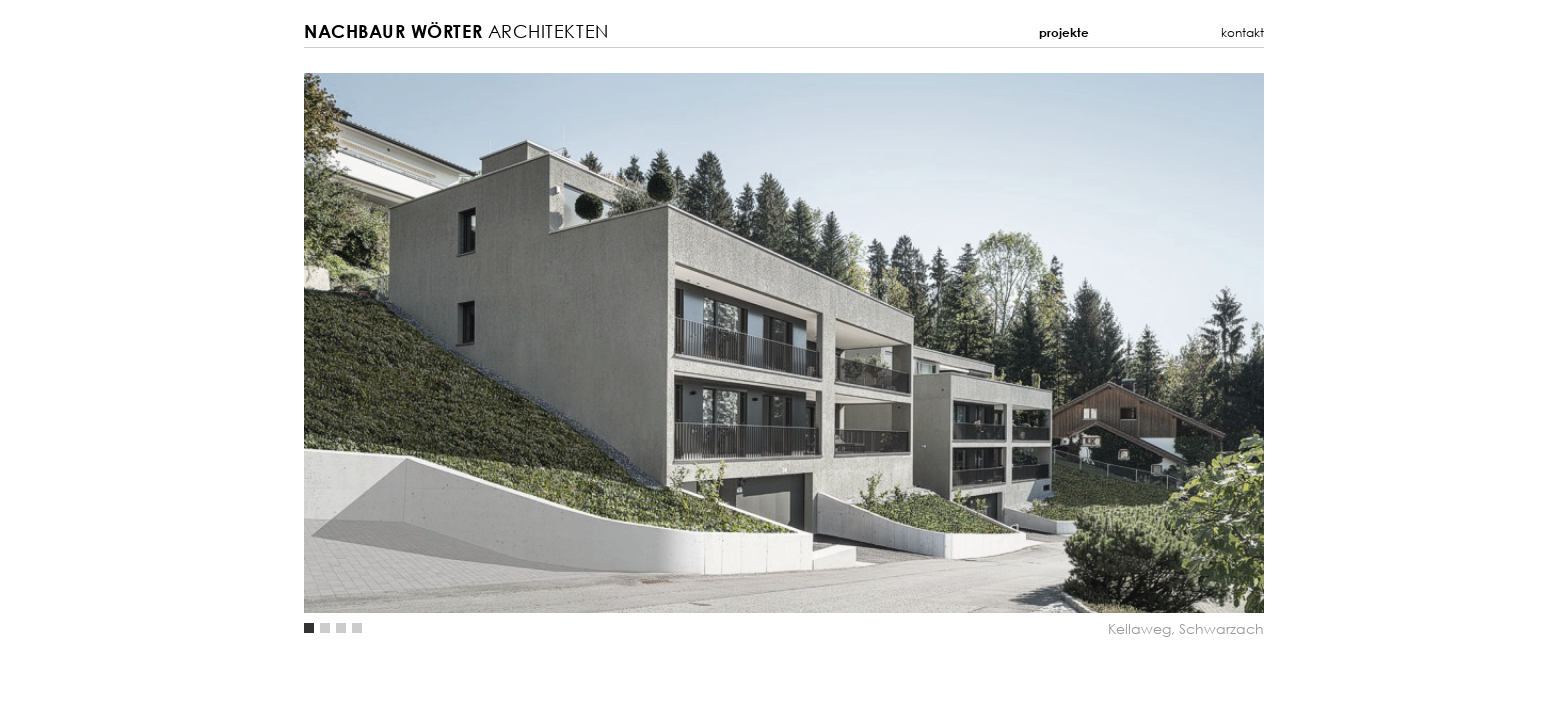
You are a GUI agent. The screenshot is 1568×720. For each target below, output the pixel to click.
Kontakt (1242, 32)
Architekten (456, 31)
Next (1024, 343)
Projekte (1064, 32)
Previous (544, 343)
